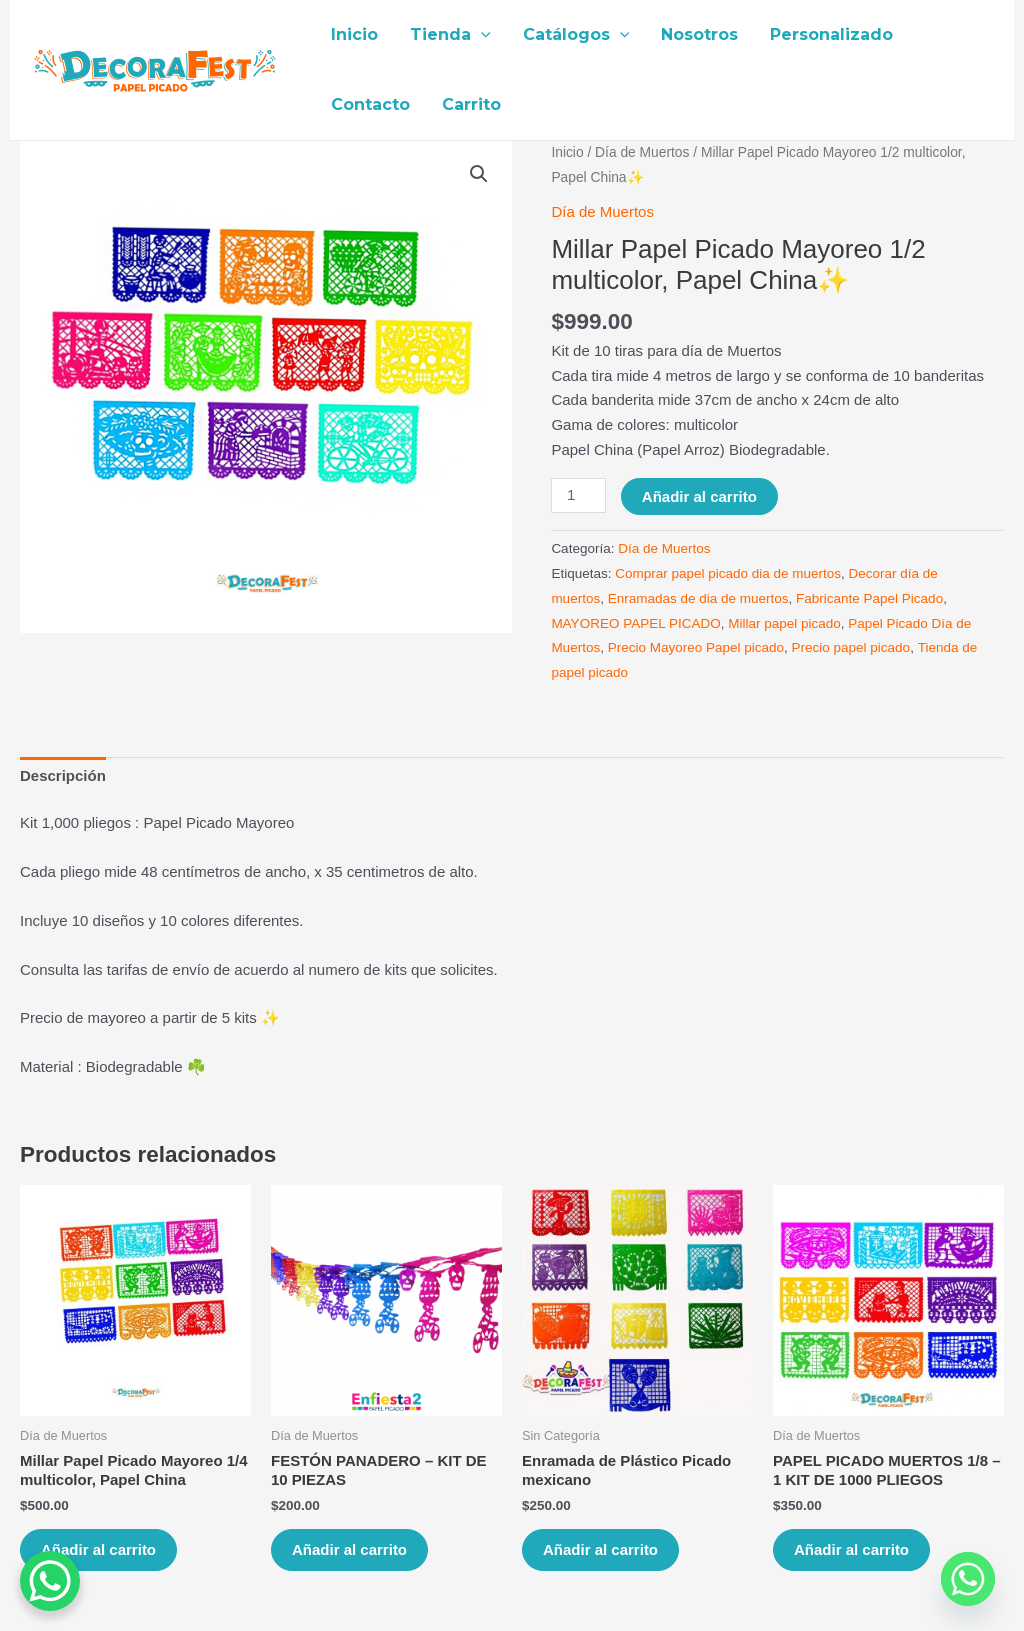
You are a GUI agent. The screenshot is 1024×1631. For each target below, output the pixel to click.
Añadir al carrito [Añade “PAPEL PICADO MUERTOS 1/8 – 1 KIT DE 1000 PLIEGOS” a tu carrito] (851, 1549)
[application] (481, 35)
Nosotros (699, 34)
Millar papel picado (784, 623)
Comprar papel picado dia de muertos (728, 573)
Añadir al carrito (699, 496)
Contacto (370, 104)
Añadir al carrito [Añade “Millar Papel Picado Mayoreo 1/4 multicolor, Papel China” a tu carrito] (98, 1549)
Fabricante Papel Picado (869, 598)
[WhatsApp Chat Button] (50, 1581)
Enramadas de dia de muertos (698, 598)
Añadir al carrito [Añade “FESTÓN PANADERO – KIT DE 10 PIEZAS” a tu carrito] (349, 1549)
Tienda (450, 35)
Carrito (471, 104)
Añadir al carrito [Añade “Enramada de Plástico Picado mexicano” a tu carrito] (600, 1549)
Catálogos (576, 35)
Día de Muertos (642, 152)
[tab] (63, 777)
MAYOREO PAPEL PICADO (635, 623)
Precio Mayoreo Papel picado (696, 647)
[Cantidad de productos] (578, 496)
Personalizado (831, 34)
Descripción (63, 775)
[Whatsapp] (968, 1579)
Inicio (354, 34)
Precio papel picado (851, 647)
